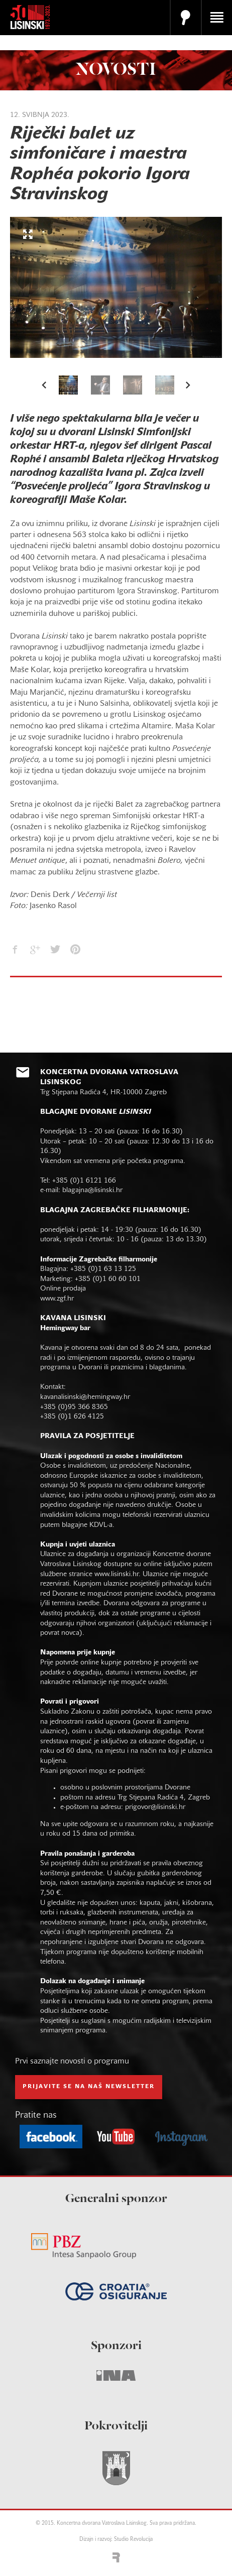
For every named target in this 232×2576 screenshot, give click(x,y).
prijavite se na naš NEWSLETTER (89, 2086)
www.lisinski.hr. (118, 1574)
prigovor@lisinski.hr (155, 1807)
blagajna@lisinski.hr (92, 1190)
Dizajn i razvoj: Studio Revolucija (116, 2539)
